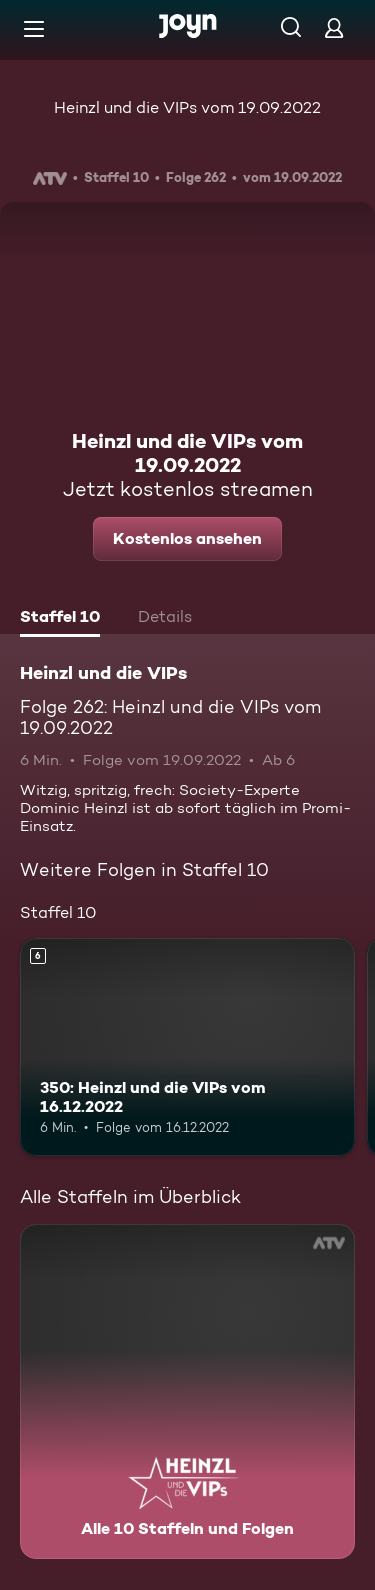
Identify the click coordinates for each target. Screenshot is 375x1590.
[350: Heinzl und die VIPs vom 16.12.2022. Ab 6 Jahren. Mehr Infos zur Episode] (187, 1047)
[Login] (334, 27)
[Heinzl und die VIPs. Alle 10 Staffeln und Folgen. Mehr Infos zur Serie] (187, 1391)
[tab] (60, 619)
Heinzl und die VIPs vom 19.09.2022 (187, 107)
